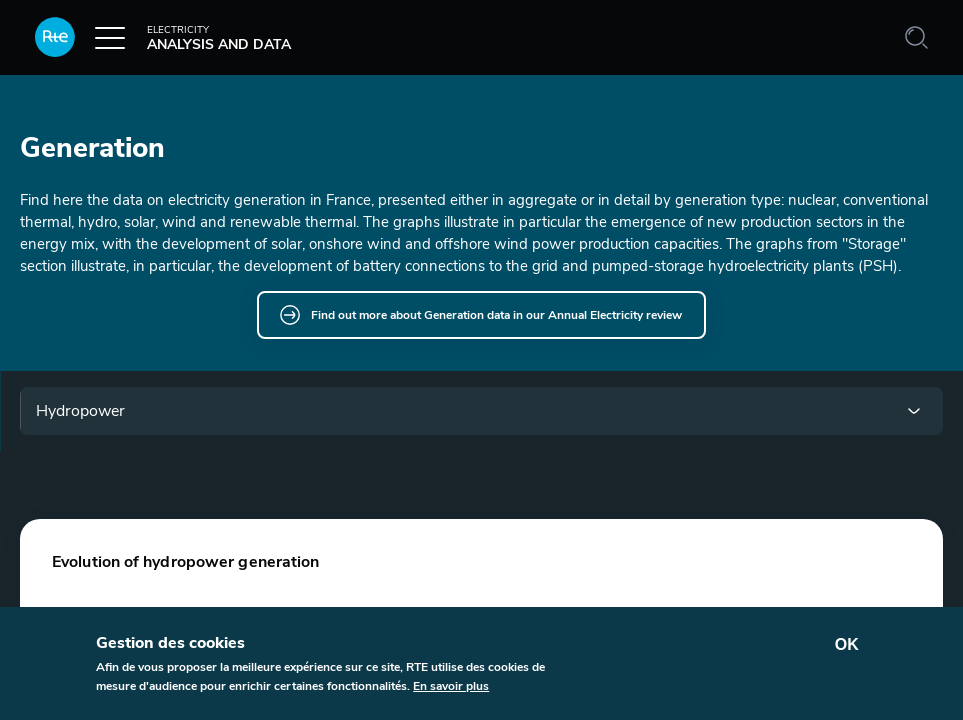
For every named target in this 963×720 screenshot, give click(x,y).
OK (847, 644)
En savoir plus (451, 686)
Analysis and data (163, 43)
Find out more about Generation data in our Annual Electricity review (496, 315)
